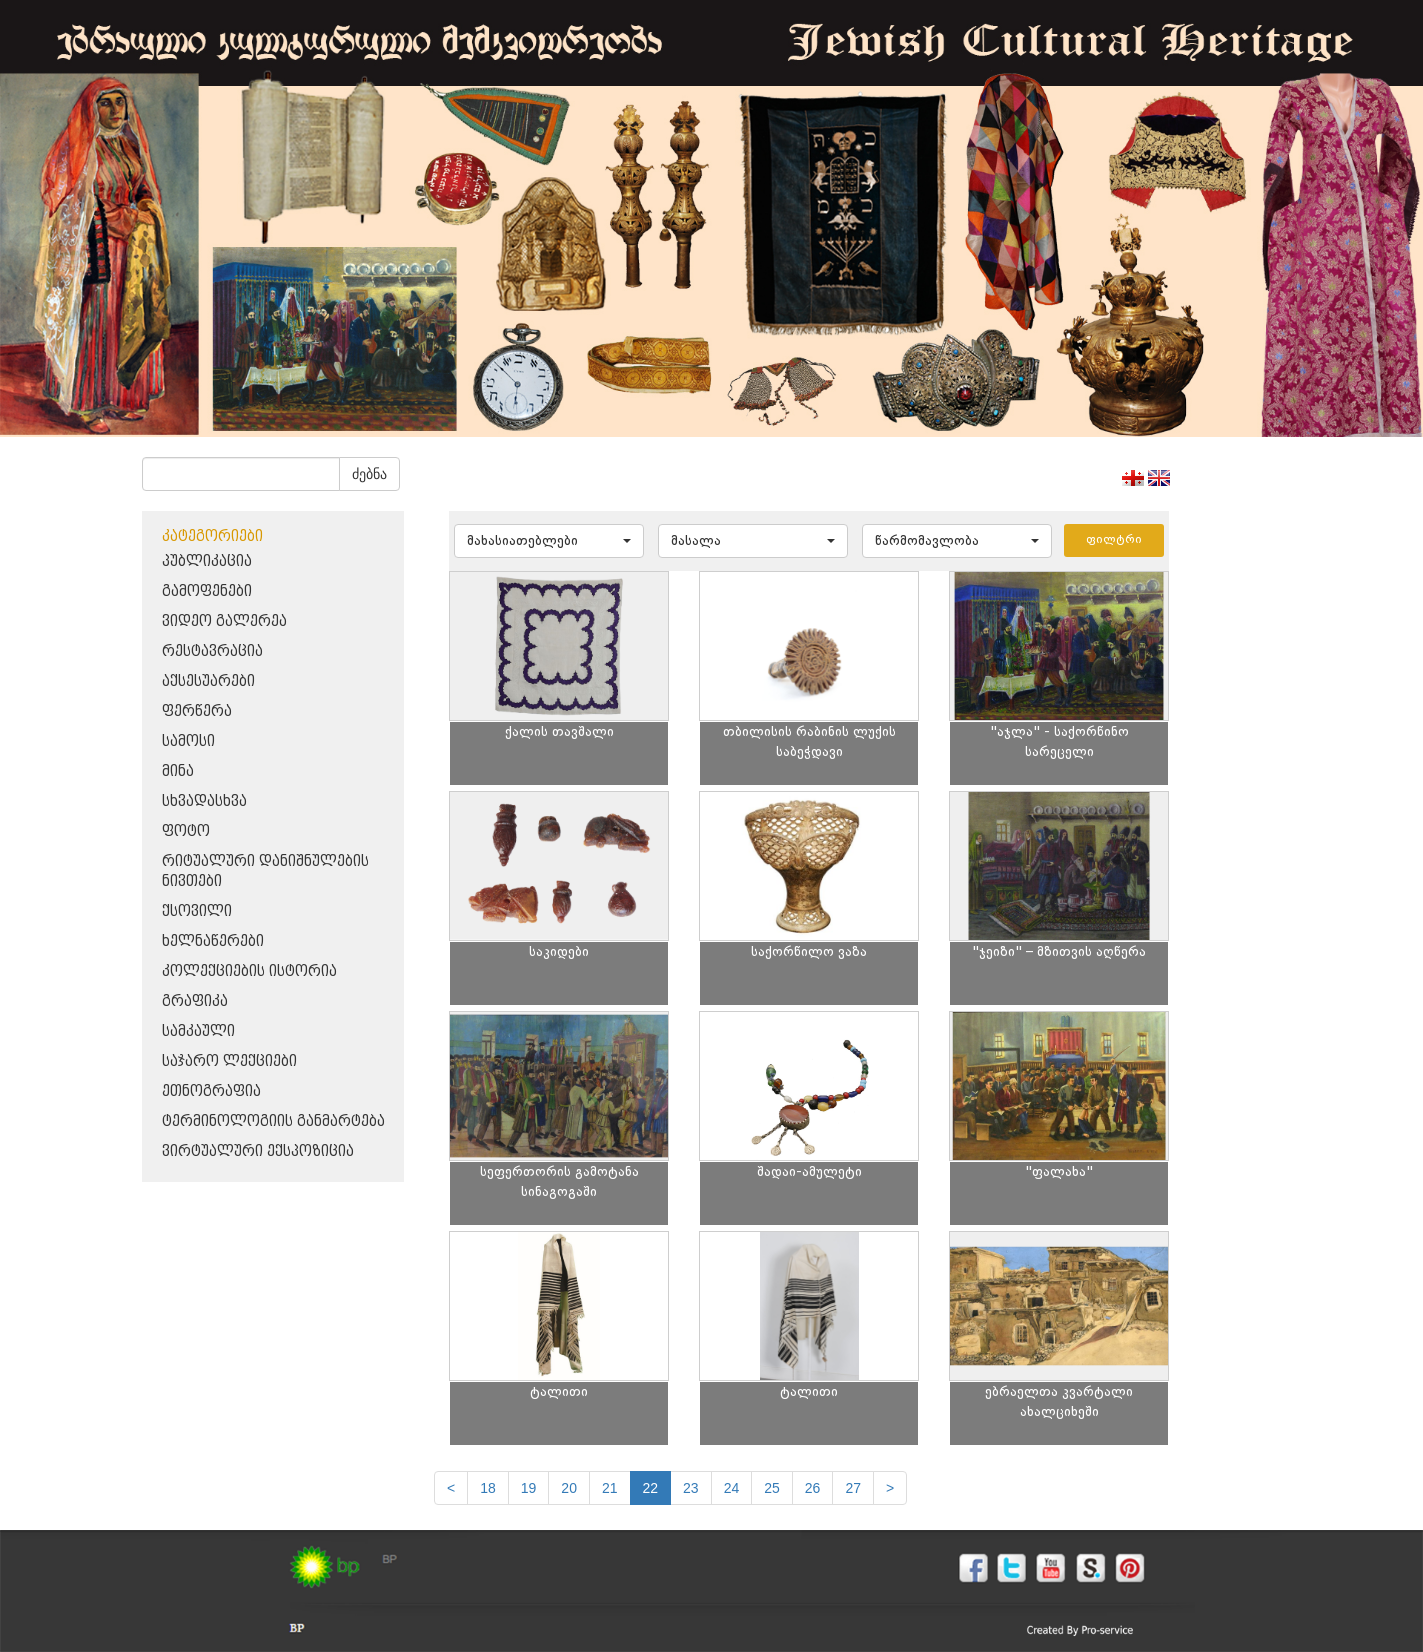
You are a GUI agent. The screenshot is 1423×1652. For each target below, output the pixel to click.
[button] (549, 541)
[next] (890, 1488)
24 (732, 1488)
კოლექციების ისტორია (249, 971)
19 (529, 1488)
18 (488, 1488)
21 (610, 1488)
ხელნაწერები (213, 941)
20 (569, 1488)
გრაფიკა (195, 1001)
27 (853, 1488)
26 (813, 1488)
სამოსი (188, 741)
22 (651, 1488)
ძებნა (369, 474)
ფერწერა (197, 711)
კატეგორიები (212, 536)
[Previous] (451, 1488)
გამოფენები (207, 591)
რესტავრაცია (212, 651)
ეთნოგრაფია (211, 1091)
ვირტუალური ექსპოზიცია (258, 1151)
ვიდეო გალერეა (224, 621)
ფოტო (186, 831)
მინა (178, 771)
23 (691, 1488)
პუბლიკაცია (207, 561)
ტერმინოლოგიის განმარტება (273, 1121)
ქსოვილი (197, 911)
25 (772, 1488)
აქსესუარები (208, 681)
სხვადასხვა (204, 801)
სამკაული (198, 1031)
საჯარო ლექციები (229, 1061)
